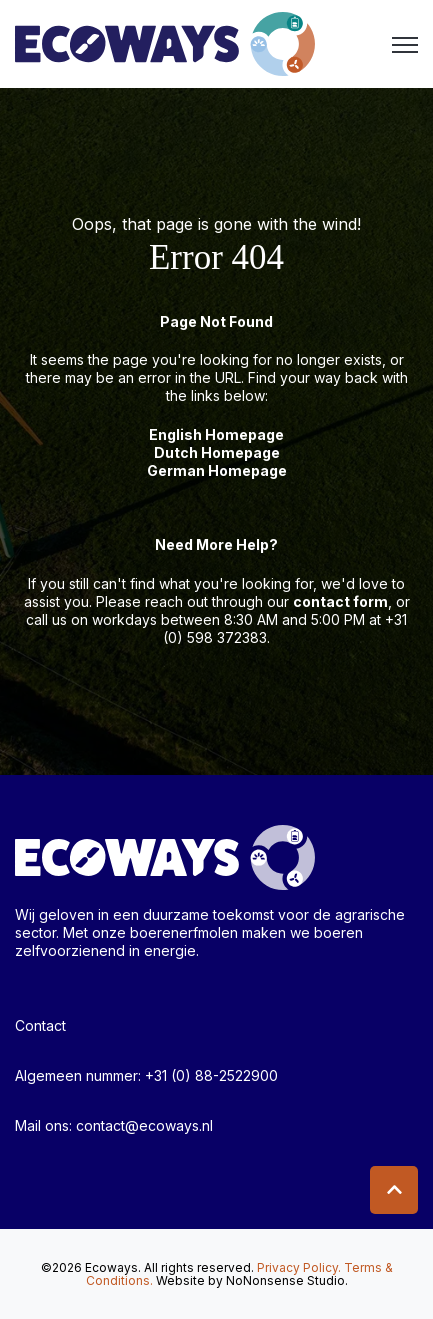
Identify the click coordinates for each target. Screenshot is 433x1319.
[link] (165, 42)
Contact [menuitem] (40, 1025)
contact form (340, 601)
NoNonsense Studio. (287, 1280)
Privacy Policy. (299, 1267)
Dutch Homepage (217, 452)
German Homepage (217, 470)
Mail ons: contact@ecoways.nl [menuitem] (114, 1125)
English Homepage (216, 434)
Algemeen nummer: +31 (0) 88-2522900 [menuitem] (146, 1075)
